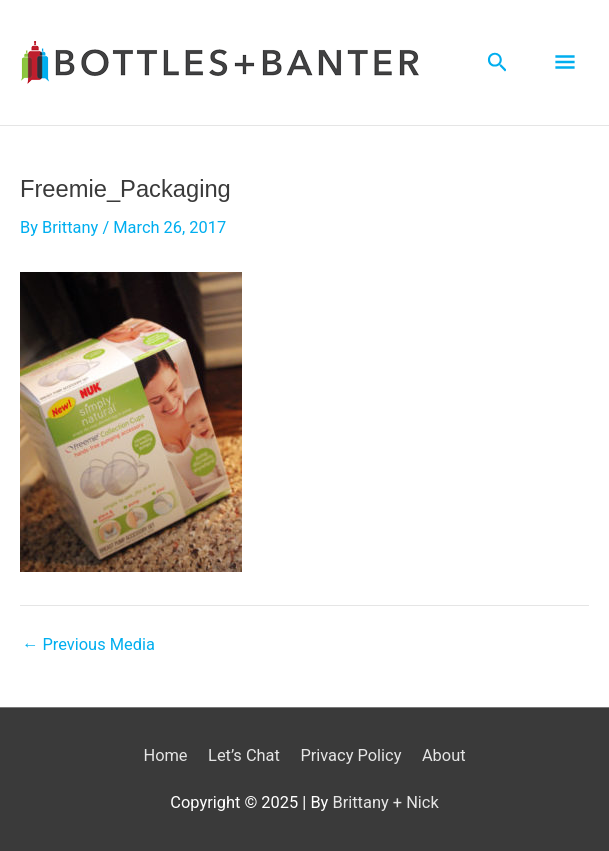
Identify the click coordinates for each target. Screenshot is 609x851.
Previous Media (88, 645)
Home (165, 755)
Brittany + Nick (385, 802)
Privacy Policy (350, 755)
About (444, 755)
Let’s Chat (244, 755)
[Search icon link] (497, 62)
